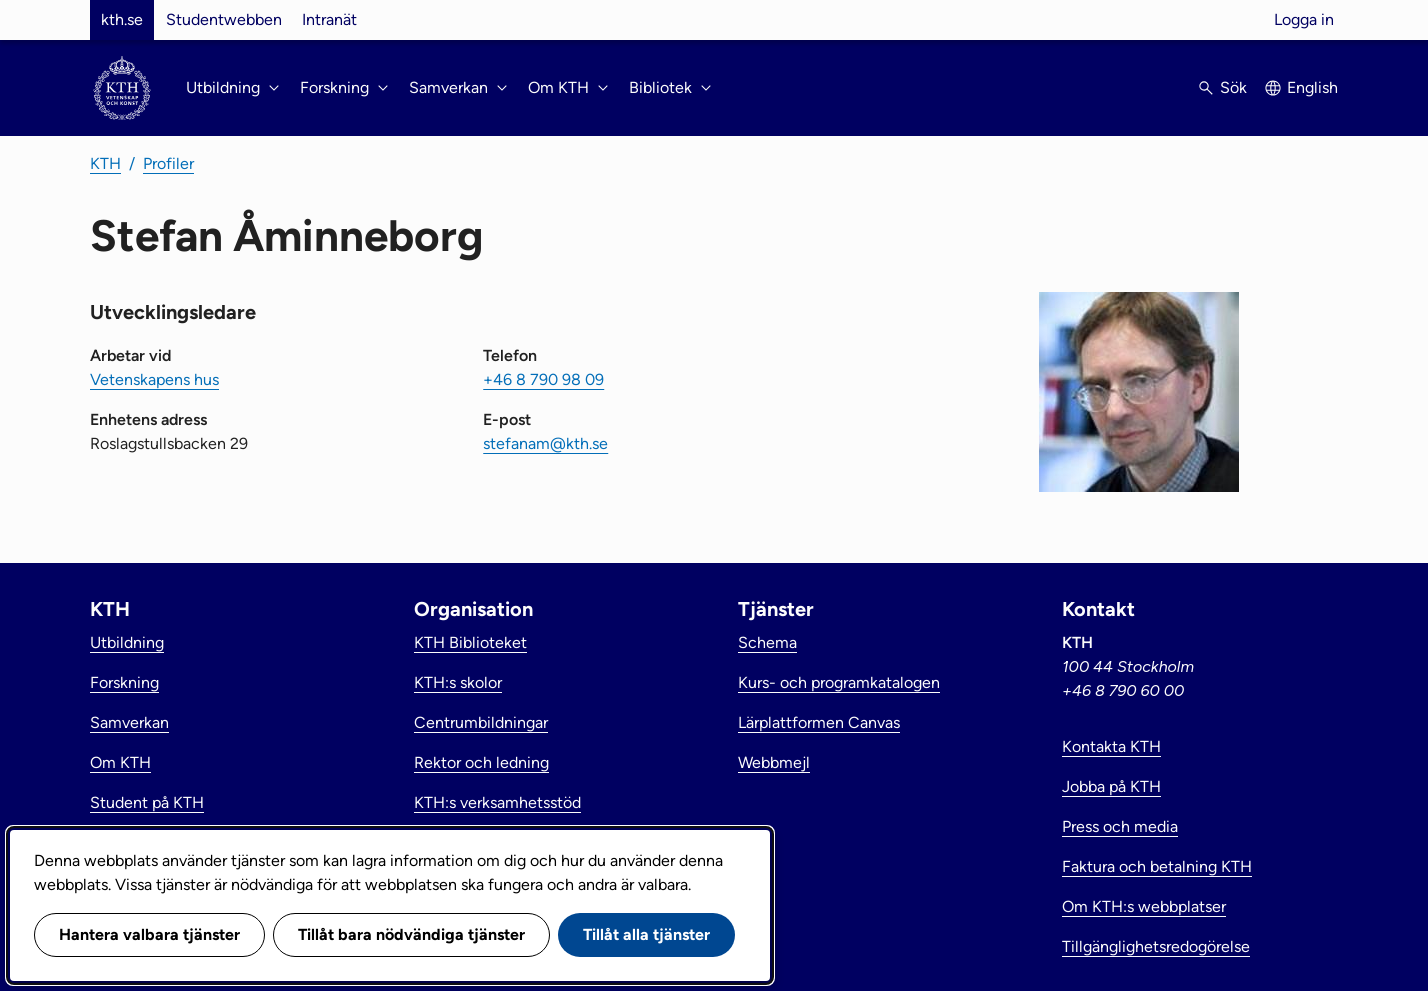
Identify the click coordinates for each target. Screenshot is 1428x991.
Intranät (329, 19)
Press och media (1120, 826)
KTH (105, 163)
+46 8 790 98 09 (543, 379)
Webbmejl (774, 762)
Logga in (1304, 19)
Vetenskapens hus (154, 379)
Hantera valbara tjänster (149, 934)
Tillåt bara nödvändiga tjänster (411, 934)
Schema (767, 642)
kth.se (122, 19)
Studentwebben (224, 19)
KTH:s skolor (458, 682)
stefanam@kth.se (545, 443)
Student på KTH (147, 802)
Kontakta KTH (1111, 746)
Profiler (168, 163)
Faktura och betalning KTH (1157, 866)
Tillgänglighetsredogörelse (1156, 946)
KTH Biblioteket (470, 642)
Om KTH (120, 762)
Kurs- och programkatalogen (839, 682)
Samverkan (129, 722)
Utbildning (127, 642)
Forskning (124, 682)
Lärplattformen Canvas (819, 722)
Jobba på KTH (1111, 786)
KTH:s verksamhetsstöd (497, 802)
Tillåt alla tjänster (646, 934)
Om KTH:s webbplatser (1144, 906)
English (1312, 87)
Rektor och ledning (481, 762)
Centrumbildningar (481, 722)
